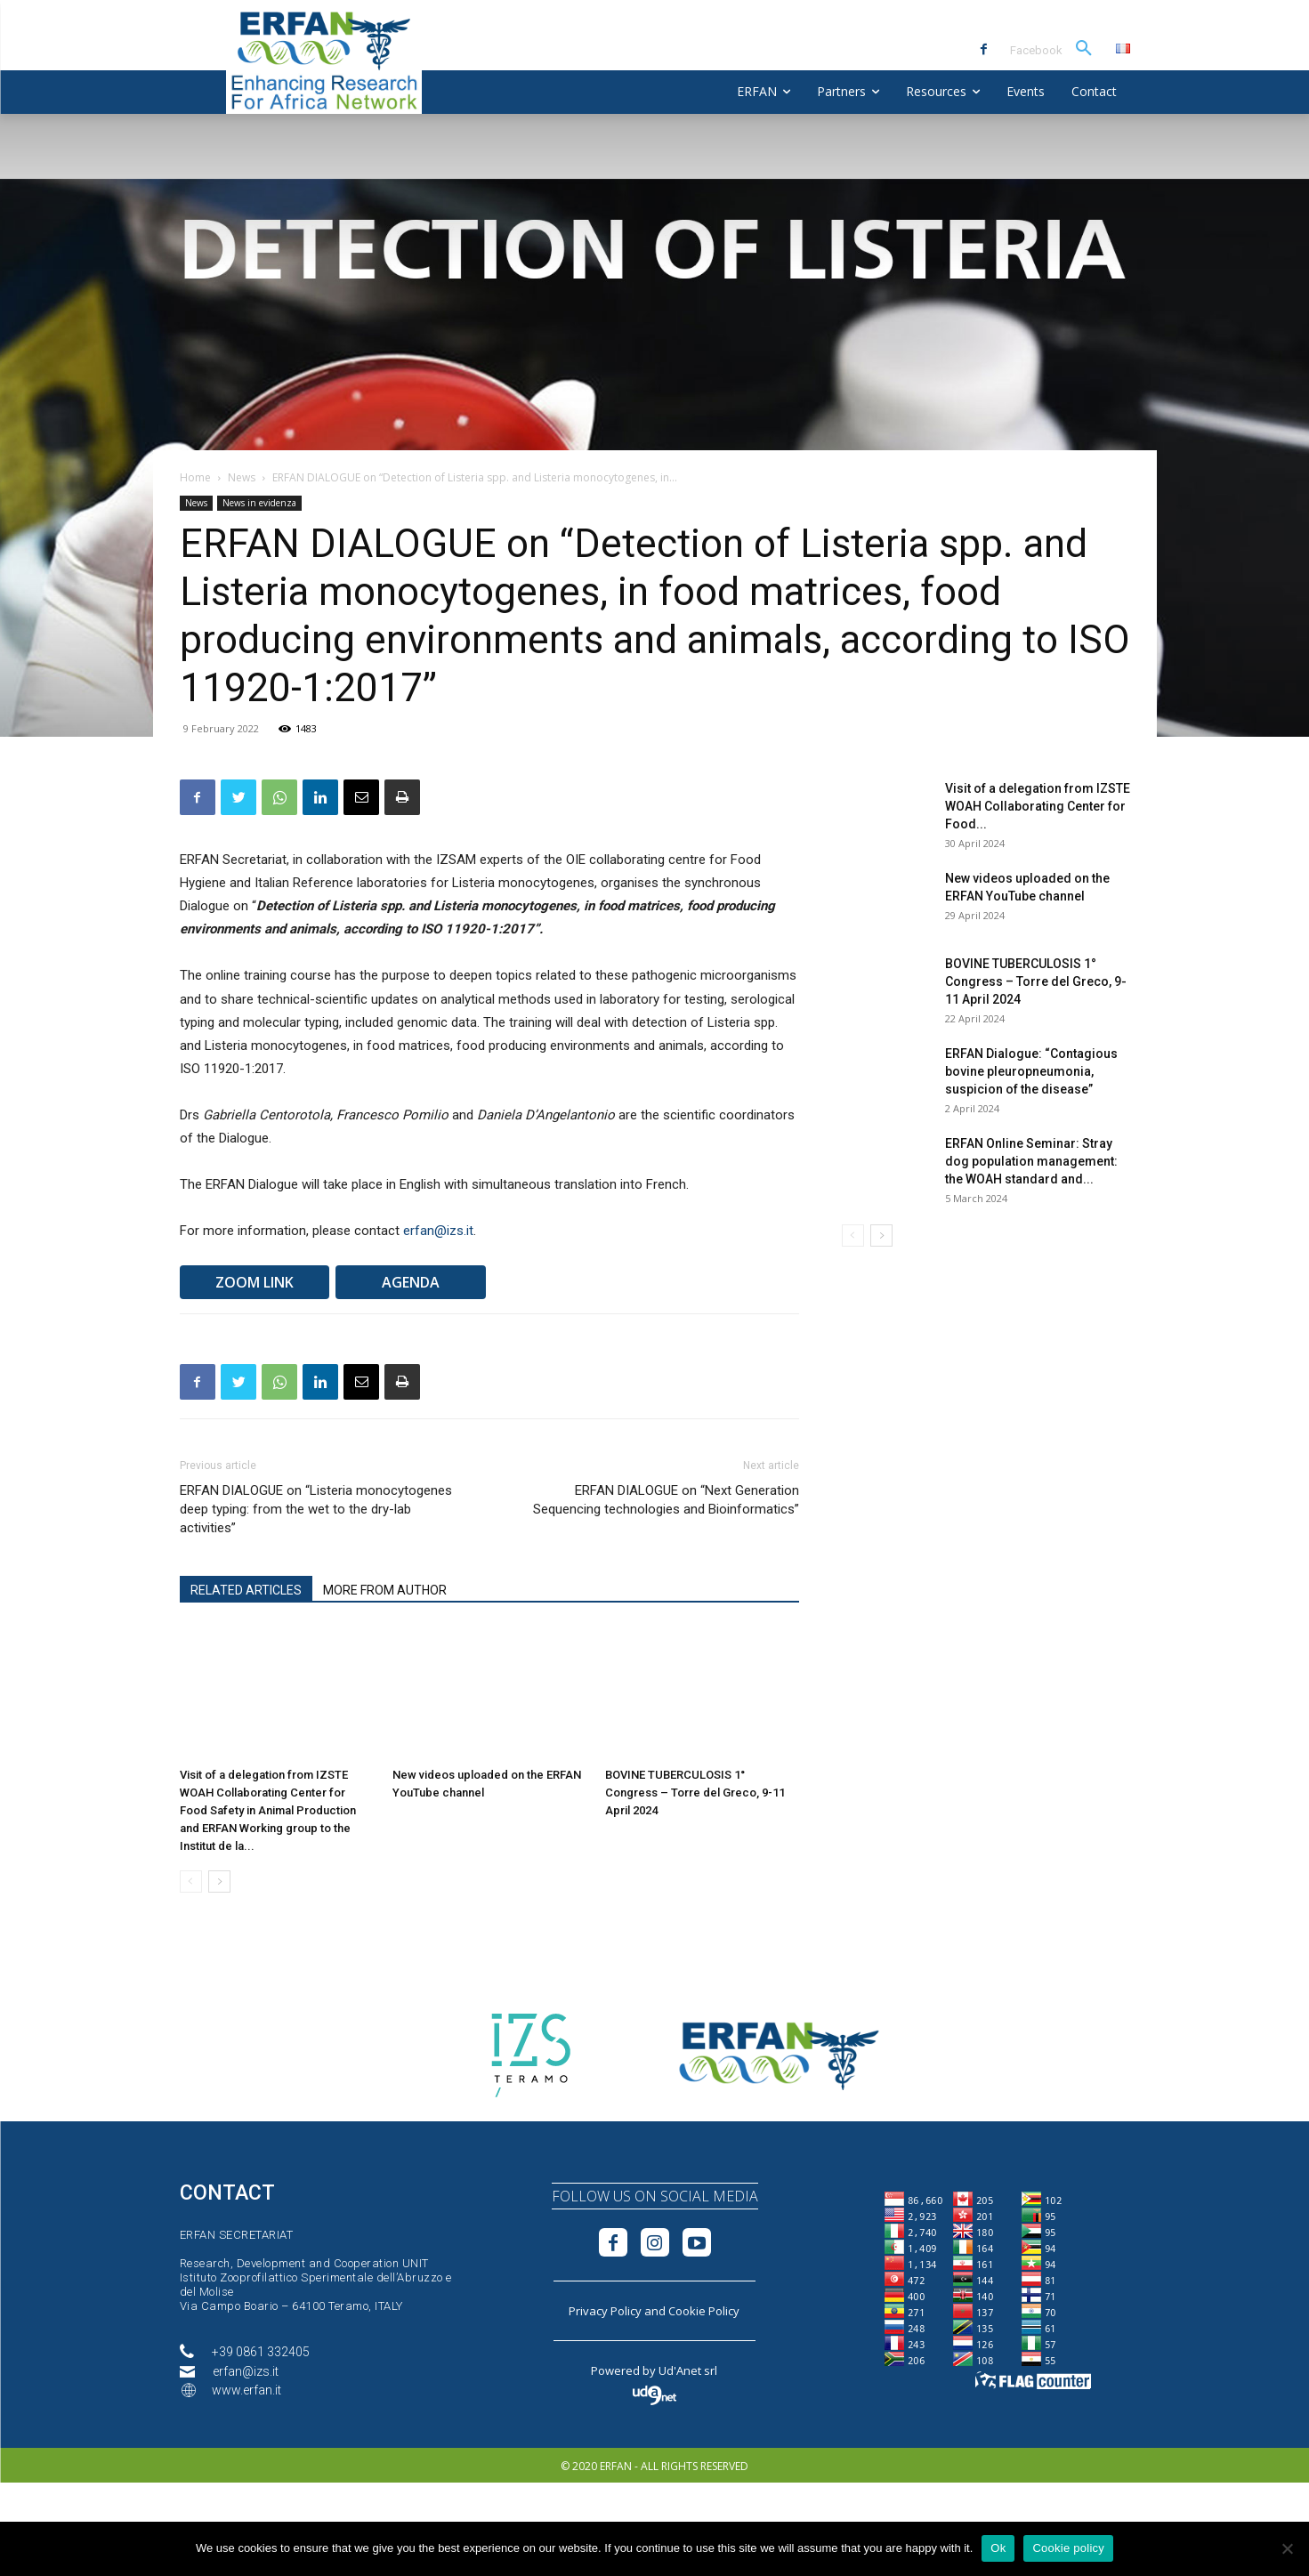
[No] (1287, 2548)
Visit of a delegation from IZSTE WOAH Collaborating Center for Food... (1037, 806)
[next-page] (219, 1881)
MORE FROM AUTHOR (385, 1590)
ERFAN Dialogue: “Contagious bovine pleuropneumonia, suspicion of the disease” (1031, 1071)
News (241, 477)
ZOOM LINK (254, 1282)
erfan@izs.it (438, 1231)
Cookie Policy (703, 2311)
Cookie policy (1068, 2548)
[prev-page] (191, 1881)
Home (195, 477)
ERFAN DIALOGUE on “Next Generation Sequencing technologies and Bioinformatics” (666, 1499)
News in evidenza (259, 503)
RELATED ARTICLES (246, 1590)
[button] (1084, 49)
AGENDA (411, 1282)
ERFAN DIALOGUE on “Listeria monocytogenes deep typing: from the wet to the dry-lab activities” (316, 1509)
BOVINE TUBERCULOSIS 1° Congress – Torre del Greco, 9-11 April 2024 (695, 1792)
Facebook (1036, 50)
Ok (998, 2548)
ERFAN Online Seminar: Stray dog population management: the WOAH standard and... (1031, 1161)
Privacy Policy (605, 2311)
